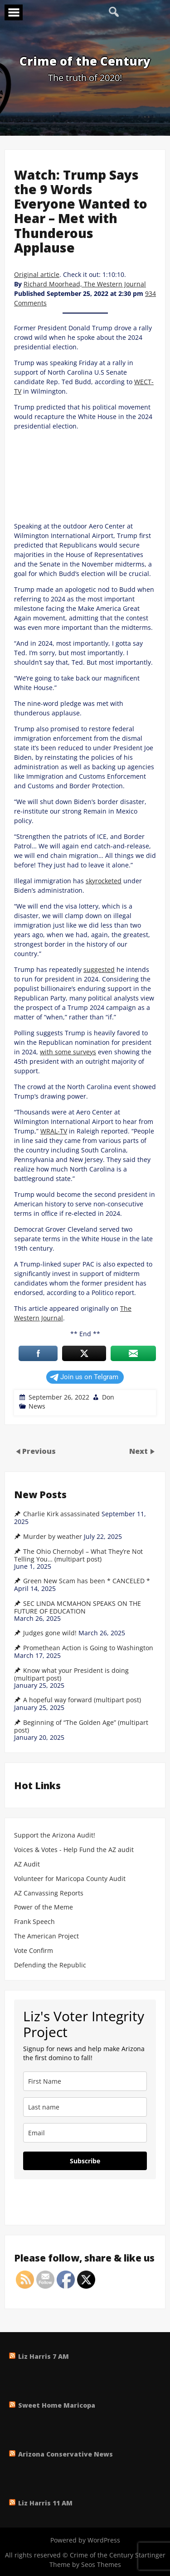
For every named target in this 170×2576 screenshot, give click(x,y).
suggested (99, 969)
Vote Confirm (33, 1951)
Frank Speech (34, 1922)
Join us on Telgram (84, 1377)
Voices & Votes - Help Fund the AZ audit (74, 1850)
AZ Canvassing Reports (48, 1893)
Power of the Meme (43, 1907)
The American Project (46, 1936)
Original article (36, 274)
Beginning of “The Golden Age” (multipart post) (81, 1726)
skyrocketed (103, 880)
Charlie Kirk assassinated (61, 1514)
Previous (39, 1451)
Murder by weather (52, 1537)
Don (108, 1397)
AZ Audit (27, 1864)
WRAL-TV (53, 1131)
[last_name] (85, 2107)
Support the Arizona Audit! (54, 1835)
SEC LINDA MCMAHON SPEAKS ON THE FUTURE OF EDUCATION (77, 1607)
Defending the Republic (50, 1965)
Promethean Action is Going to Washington (88, 1648)
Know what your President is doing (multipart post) (71, 1674)
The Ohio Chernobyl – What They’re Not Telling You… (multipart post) (78, 1555)
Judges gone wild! (50, 1633)
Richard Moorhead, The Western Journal (85, 284)
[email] (85, 2133)
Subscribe (85, 2161)
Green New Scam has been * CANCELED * (86, 1581)
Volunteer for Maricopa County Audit (70, 1879)
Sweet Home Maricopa (56, 2405)
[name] (85, 2081)
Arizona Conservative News (65, 2454)
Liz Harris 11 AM (45, 2503)
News (37, 1406)
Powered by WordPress (85, 2540)
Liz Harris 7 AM (43, 2356)
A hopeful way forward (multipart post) (82, 1700)
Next (139, 1451)
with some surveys (68, 1052)
